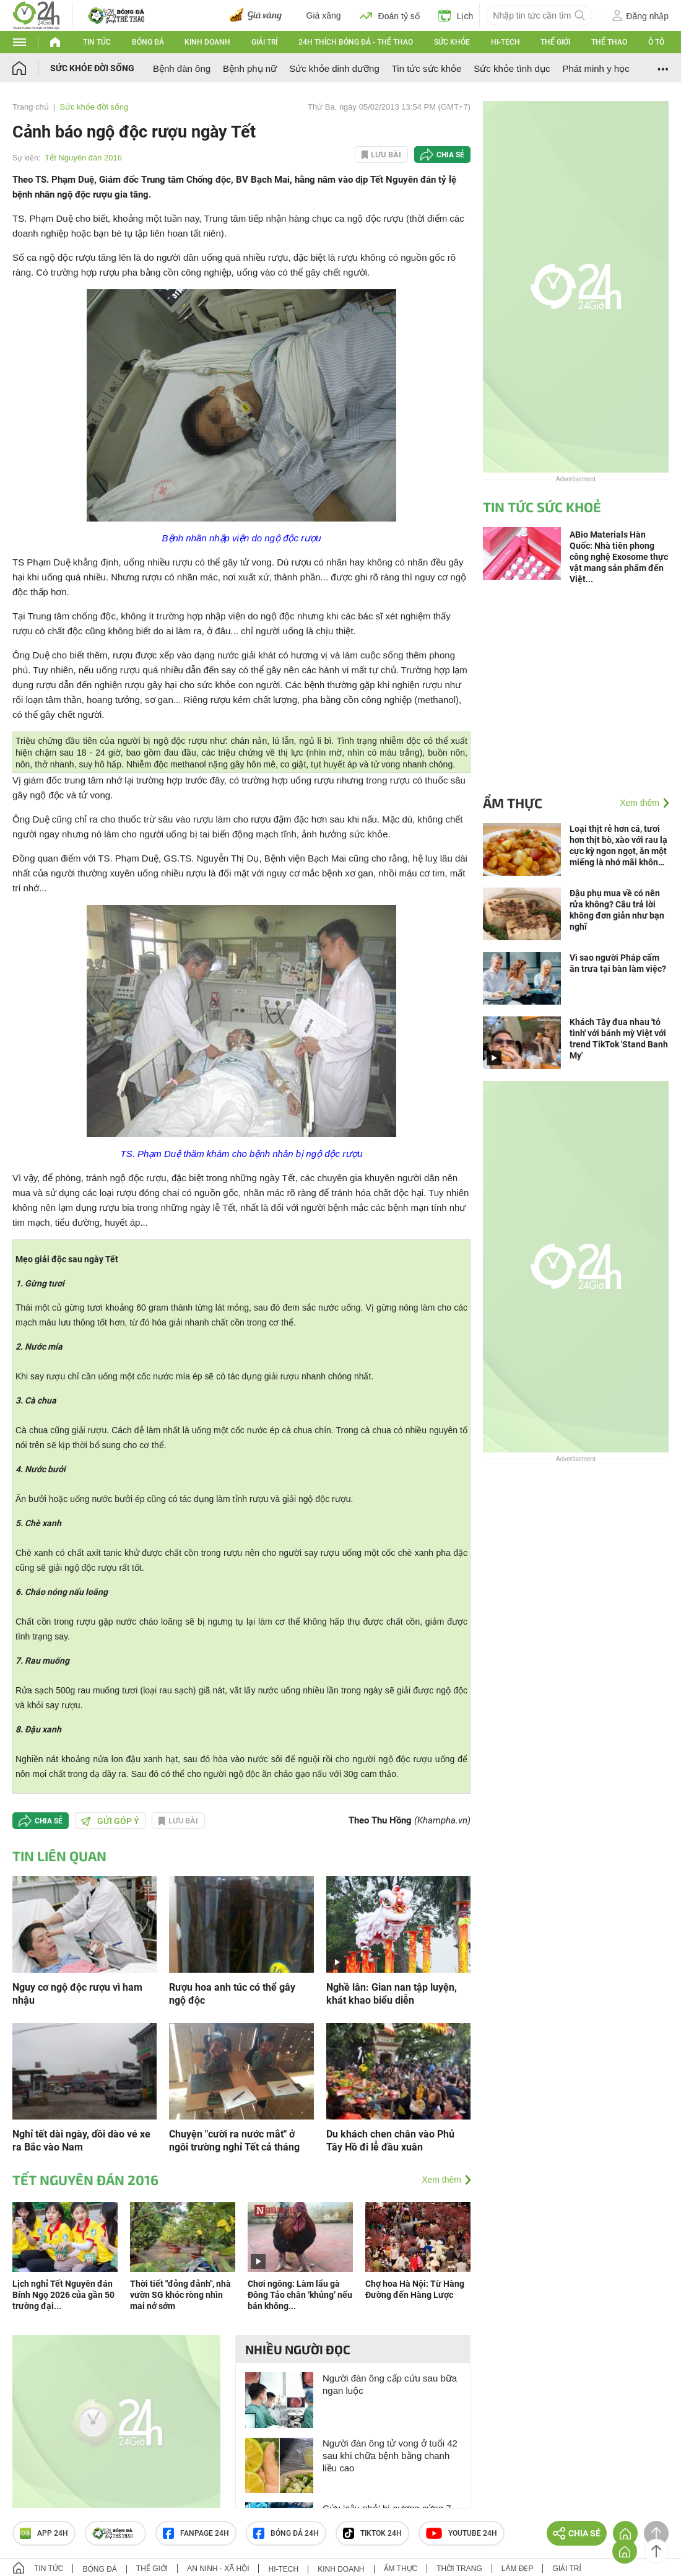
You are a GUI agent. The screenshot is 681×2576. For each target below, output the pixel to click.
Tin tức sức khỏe (427, 68)
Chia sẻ (450, 155)
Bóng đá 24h (286, 2533)
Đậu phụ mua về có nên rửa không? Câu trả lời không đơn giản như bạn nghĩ (617, 910)
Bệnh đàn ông (181, 68)
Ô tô (656, 42)
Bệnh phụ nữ (250, 68)
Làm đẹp (517, 2568)
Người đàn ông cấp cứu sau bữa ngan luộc (390, 2384)
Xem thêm (441, 2180)
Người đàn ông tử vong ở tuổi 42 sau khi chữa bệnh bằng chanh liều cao (390, 2455)
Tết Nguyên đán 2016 (83, 157)
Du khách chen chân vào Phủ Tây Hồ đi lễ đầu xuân (390, 2140)
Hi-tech (505, 42)
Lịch (456, 15)
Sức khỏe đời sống (92, 68)
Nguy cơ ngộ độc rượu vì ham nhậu (77, 1993)
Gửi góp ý (110, 1821)
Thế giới (555, 42)
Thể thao (609, 42)
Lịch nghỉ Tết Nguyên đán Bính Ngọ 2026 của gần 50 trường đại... (63, 2295)
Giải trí (264, 42)
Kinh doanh (207, 42)
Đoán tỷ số (390, 15)
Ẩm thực (512, 803)
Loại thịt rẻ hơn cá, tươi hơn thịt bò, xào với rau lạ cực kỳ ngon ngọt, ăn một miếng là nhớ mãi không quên (618, 846)
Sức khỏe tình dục (512, 68)
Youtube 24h (461, 2533)
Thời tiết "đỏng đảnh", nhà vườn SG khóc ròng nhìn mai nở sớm (180, 2295)
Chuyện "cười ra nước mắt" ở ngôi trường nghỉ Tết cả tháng (234, 2140)
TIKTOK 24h (372, 2533)
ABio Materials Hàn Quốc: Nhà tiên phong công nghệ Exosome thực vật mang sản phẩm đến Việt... (619, 557)
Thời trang (459, 2568)
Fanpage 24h (196, 2533)
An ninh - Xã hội (218, 2568)
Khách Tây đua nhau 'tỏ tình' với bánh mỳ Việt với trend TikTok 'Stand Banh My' (619, 1038)
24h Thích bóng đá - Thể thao (355, 42)
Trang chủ (30, 106)
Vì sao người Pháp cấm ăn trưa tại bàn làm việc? (618, 963)
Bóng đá (148, 42)
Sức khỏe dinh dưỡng (334, 68)
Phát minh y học (595, 68)
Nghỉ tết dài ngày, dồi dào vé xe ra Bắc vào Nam (81, 2140)
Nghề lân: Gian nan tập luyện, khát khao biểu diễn (391, 1993)
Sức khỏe (452, 42)
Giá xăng (323, 15)
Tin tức (97, 42)
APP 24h (44, 2533)
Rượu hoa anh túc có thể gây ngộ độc (232, 1993)
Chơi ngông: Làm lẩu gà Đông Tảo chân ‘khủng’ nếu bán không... (300, 2295)
